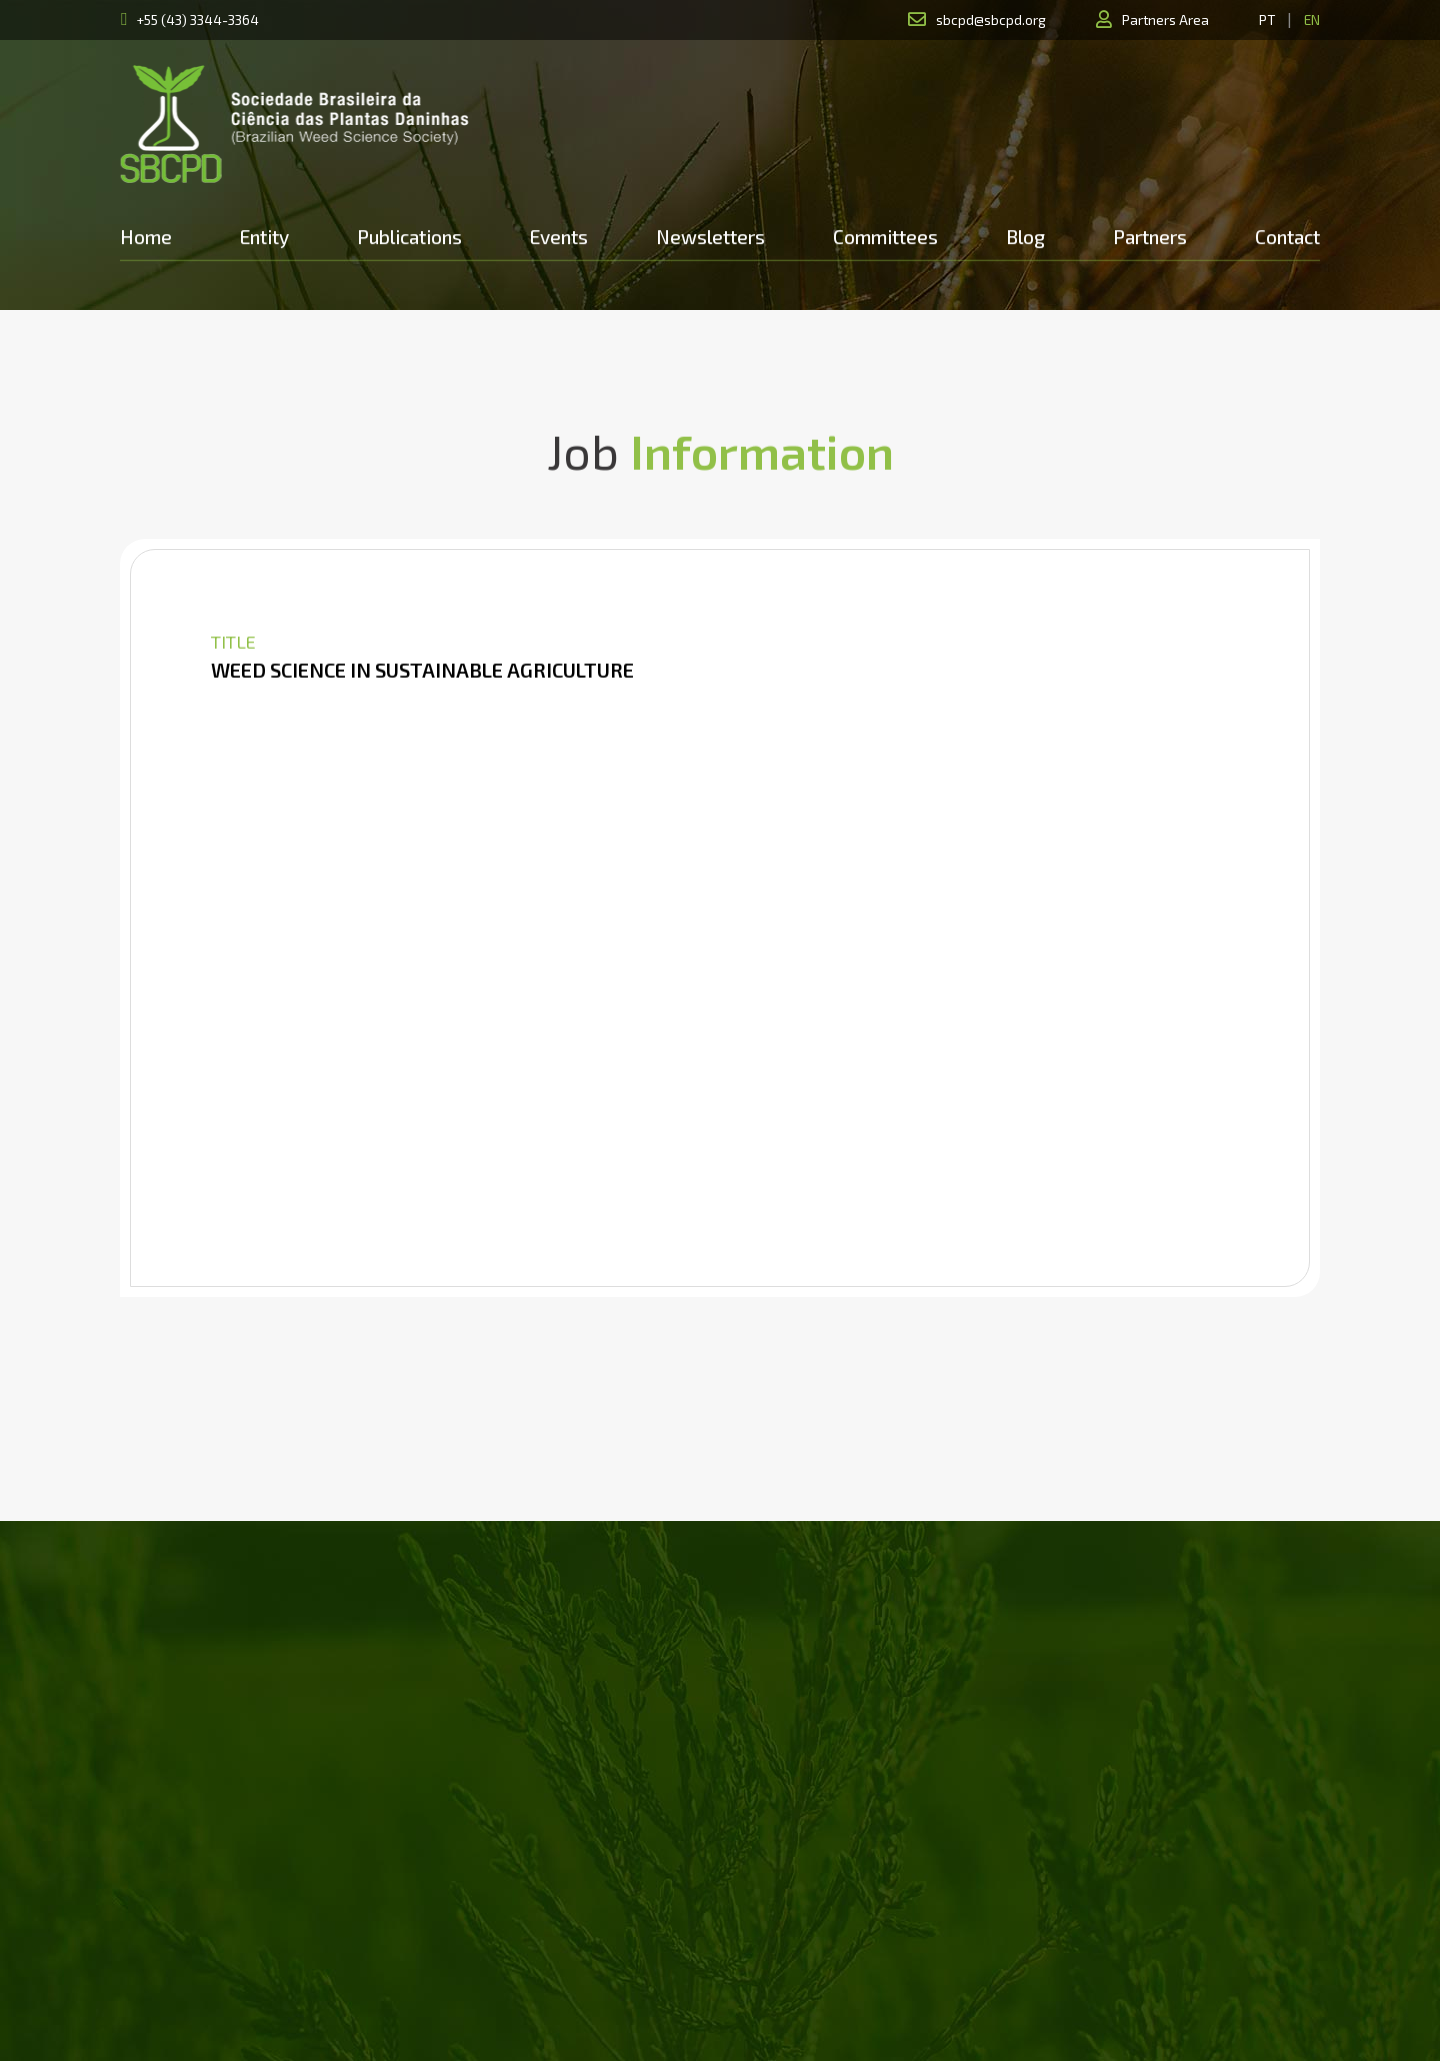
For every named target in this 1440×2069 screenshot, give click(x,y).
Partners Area (1165, 19)
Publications (409, 236)
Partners (1150, 236)
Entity (264, 236)
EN (1312, 19)
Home (146, 236)
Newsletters (710, 236)
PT (1267, 19)
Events (559, 236)
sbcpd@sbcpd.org (991, 19)
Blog (1025, 236)
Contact (1287, 236)
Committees (885, 236)
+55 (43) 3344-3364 (198, 19)
